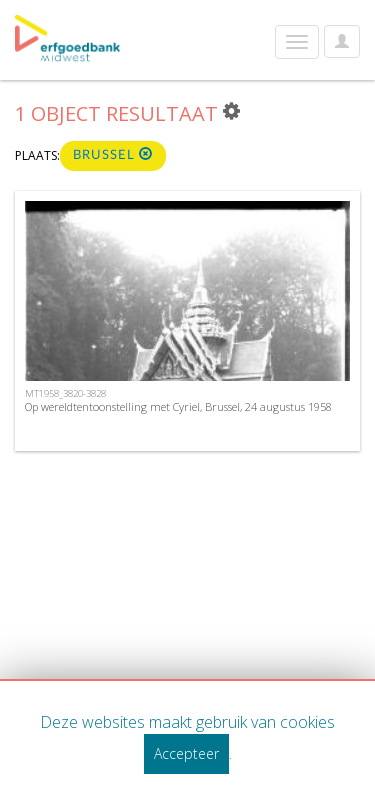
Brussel (113, 154)
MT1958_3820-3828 (65, 393)
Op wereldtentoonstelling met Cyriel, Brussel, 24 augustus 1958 (178, 406)
